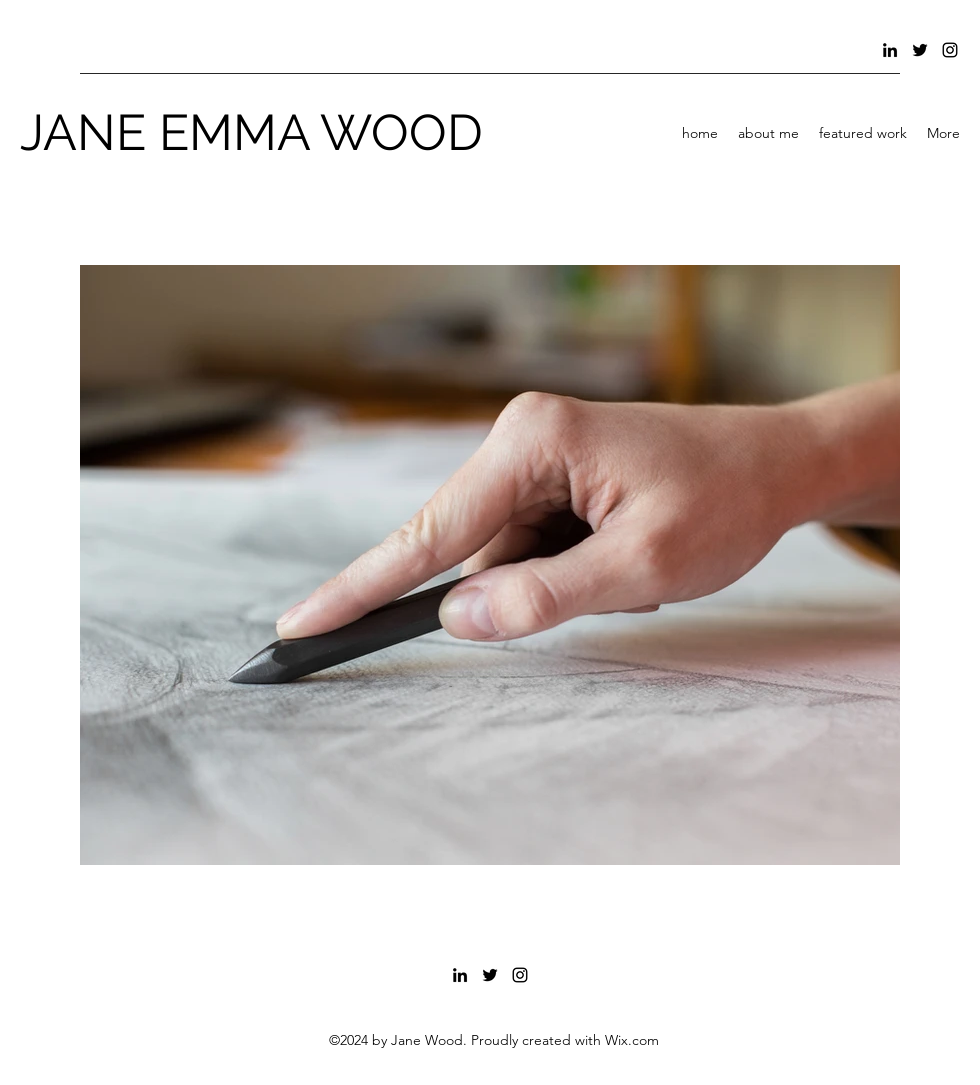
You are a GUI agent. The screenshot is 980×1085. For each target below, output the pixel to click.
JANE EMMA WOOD (251, 132)
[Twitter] (920, 50)
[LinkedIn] (890, 50)
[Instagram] (950, 50)
